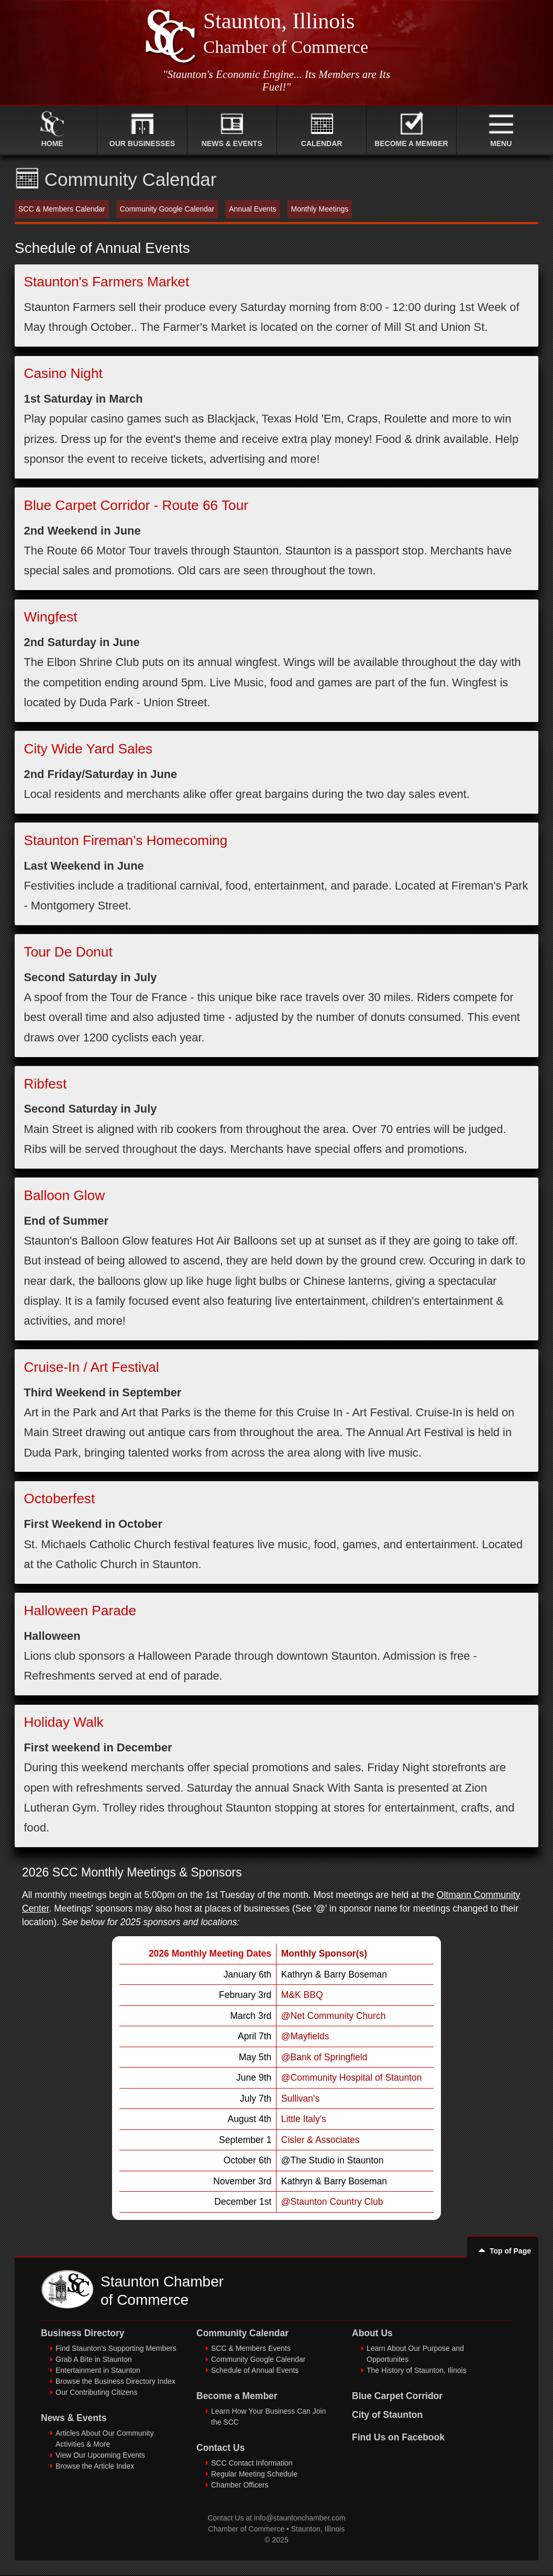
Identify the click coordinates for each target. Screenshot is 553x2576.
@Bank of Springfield (324, 2057)
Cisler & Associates (320, 2140)
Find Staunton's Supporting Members (116, 2348)
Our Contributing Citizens (96, 2392)
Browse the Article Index (95, 2466)
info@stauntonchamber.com (300, 2518)
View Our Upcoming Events (100, 2455)
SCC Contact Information (252, 2463)
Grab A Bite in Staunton (94, 2359)
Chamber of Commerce (246, 2529)
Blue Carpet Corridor (397, 2396)
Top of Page (502, 2251)
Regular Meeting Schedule (254, 2474)
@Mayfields (305, 2036)
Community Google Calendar (258, 2359)
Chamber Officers (239, 2485)
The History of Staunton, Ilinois (417, 2370)
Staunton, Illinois (318, 2529)
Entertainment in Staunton (98, 2370)
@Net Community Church (333, 2016)
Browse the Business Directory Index (115, 2381)
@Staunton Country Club (332, 2201)
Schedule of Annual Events (254, 2370)
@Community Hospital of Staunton (351, 2077)
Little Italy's (303, 2119)
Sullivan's (300, 2098)
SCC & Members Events (251, 2348)
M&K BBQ (302, 1995)
